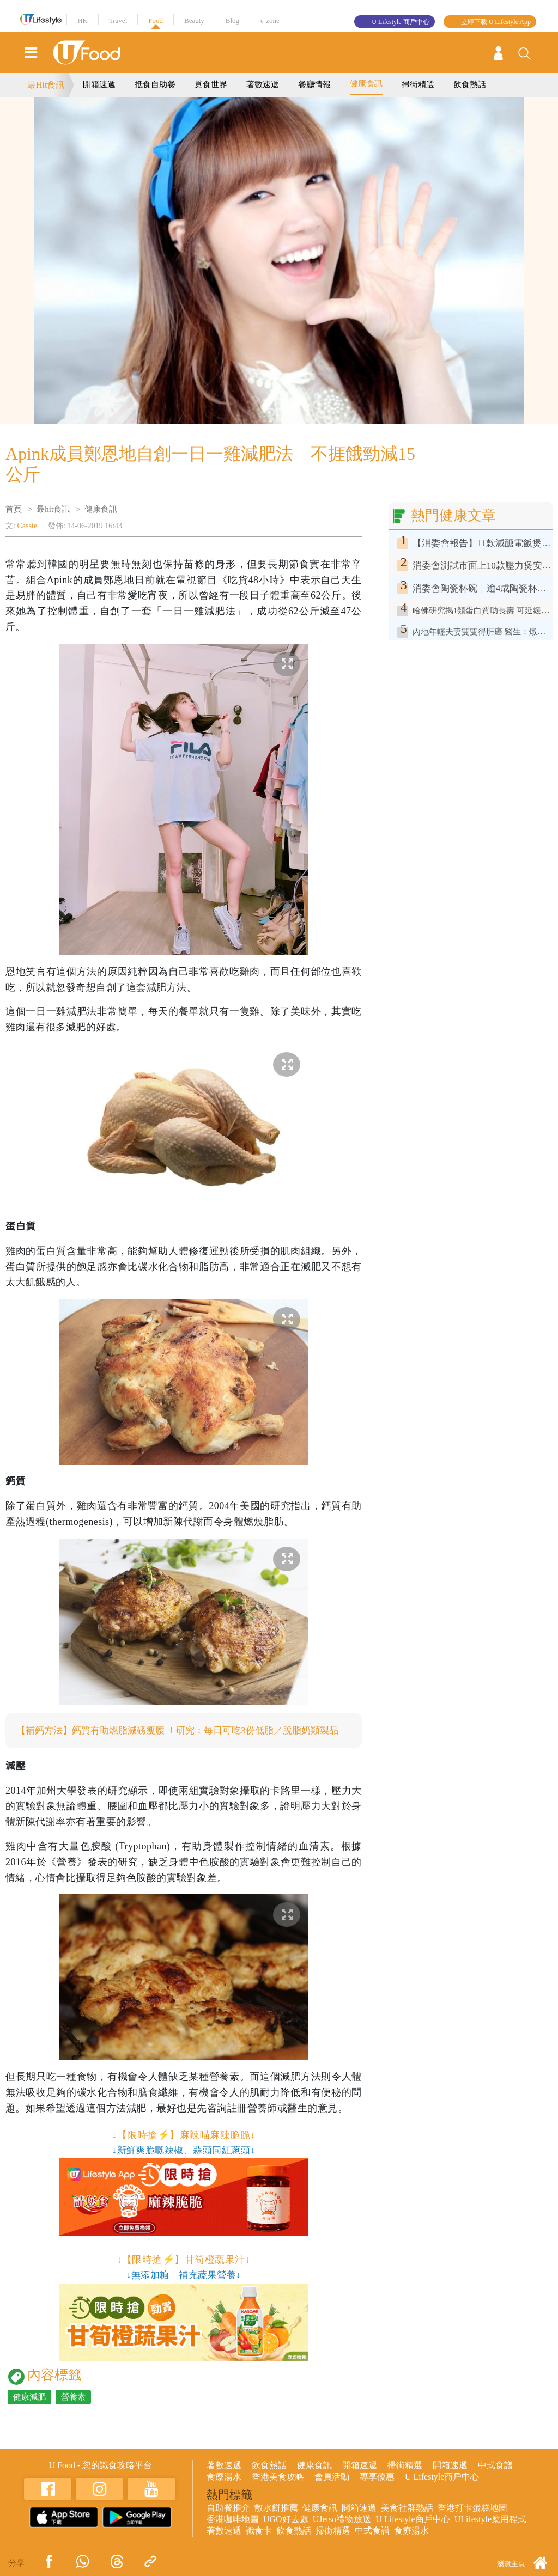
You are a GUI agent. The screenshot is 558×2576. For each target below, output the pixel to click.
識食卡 (259, 2544)
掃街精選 (418, 84)
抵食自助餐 (155, 84)
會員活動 (331, 2490)
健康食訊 (366, 83)
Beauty (194, 20)
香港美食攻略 (278, 2490)
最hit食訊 (53, 509)
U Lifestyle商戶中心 (442, 2490)
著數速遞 (262, 84)
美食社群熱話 (407, 2521)
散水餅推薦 (276, 2521)
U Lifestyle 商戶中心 (400, 22)
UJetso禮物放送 (342, 2532)
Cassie (27, 526)
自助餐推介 (228, 2521)
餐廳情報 (314, 84)
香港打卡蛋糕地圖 (472, 2521)
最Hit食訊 (45, 84)
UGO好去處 (285, 2532)
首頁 (13, 509)
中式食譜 (495, 2478)
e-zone (270, 20)
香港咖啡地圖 (233, 2532)
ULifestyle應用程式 (490, 2532)
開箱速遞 (99, 84)
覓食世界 (211, 84)
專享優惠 (377, 2490)
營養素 (73, 2410)
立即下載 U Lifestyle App (496, 22)
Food (155, 20)
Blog (232, 20)
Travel (118, 20)
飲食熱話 (469, 84)
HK (82, 20)
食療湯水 (224, 2490)
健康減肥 (29, 2410)
